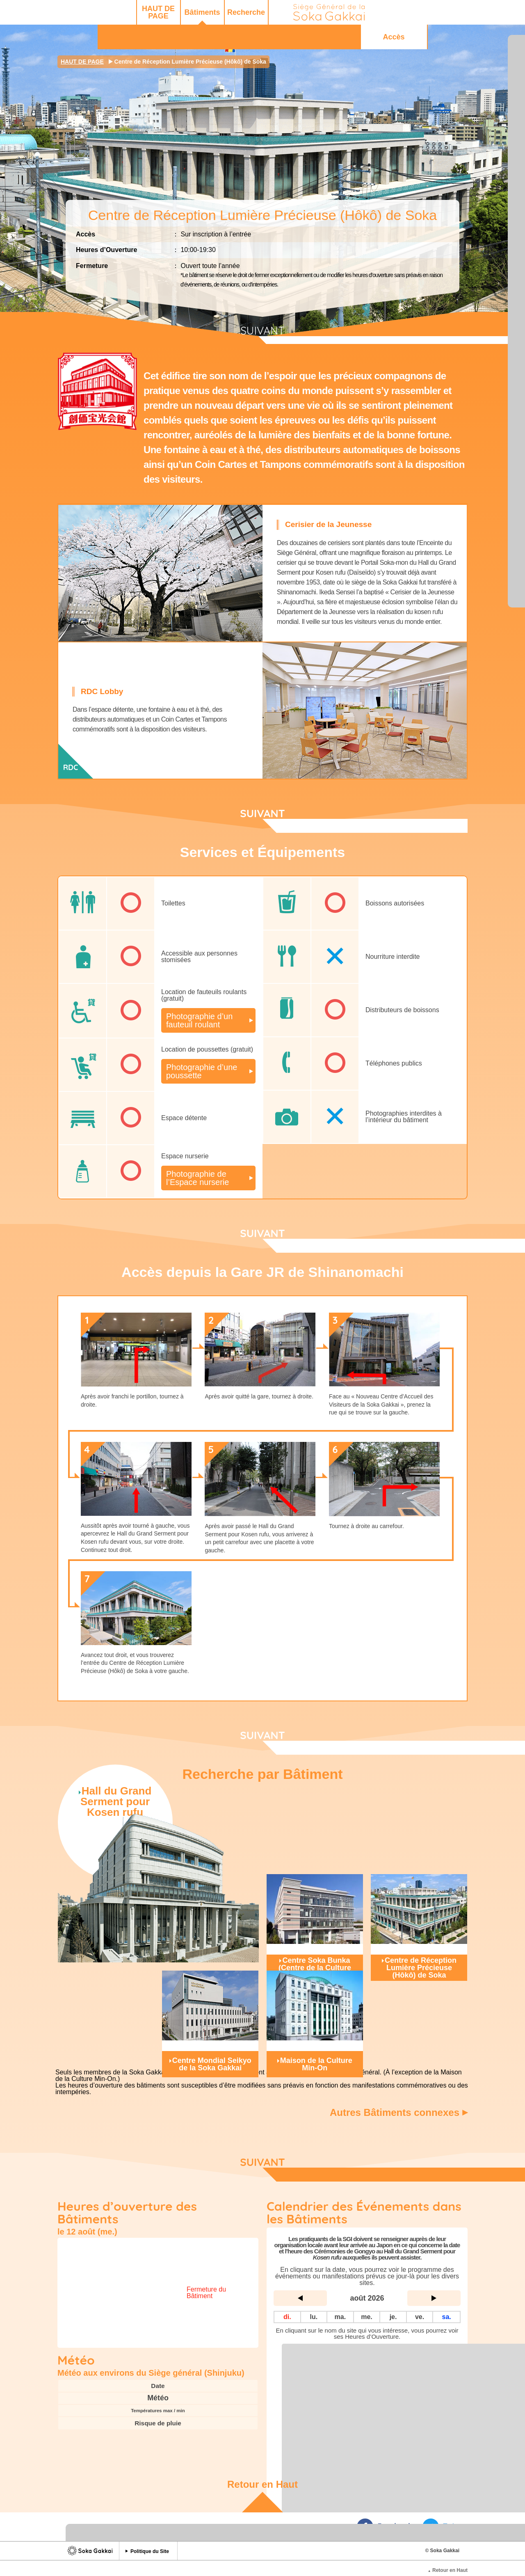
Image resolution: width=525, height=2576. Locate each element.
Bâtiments (135, 12)
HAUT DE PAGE (91, 12)
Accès (422, 12)
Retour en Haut (262, 2471)
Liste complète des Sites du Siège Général (366, 2336)
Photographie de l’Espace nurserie (201, 1176)
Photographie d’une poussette (207, 1069)
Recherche (179, 12)
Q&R (355, 12)
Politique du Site (149, 2538)
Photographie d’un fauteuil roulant (201, 1020)
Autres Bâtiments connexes (399, 2111)
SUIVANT (262, 330)
